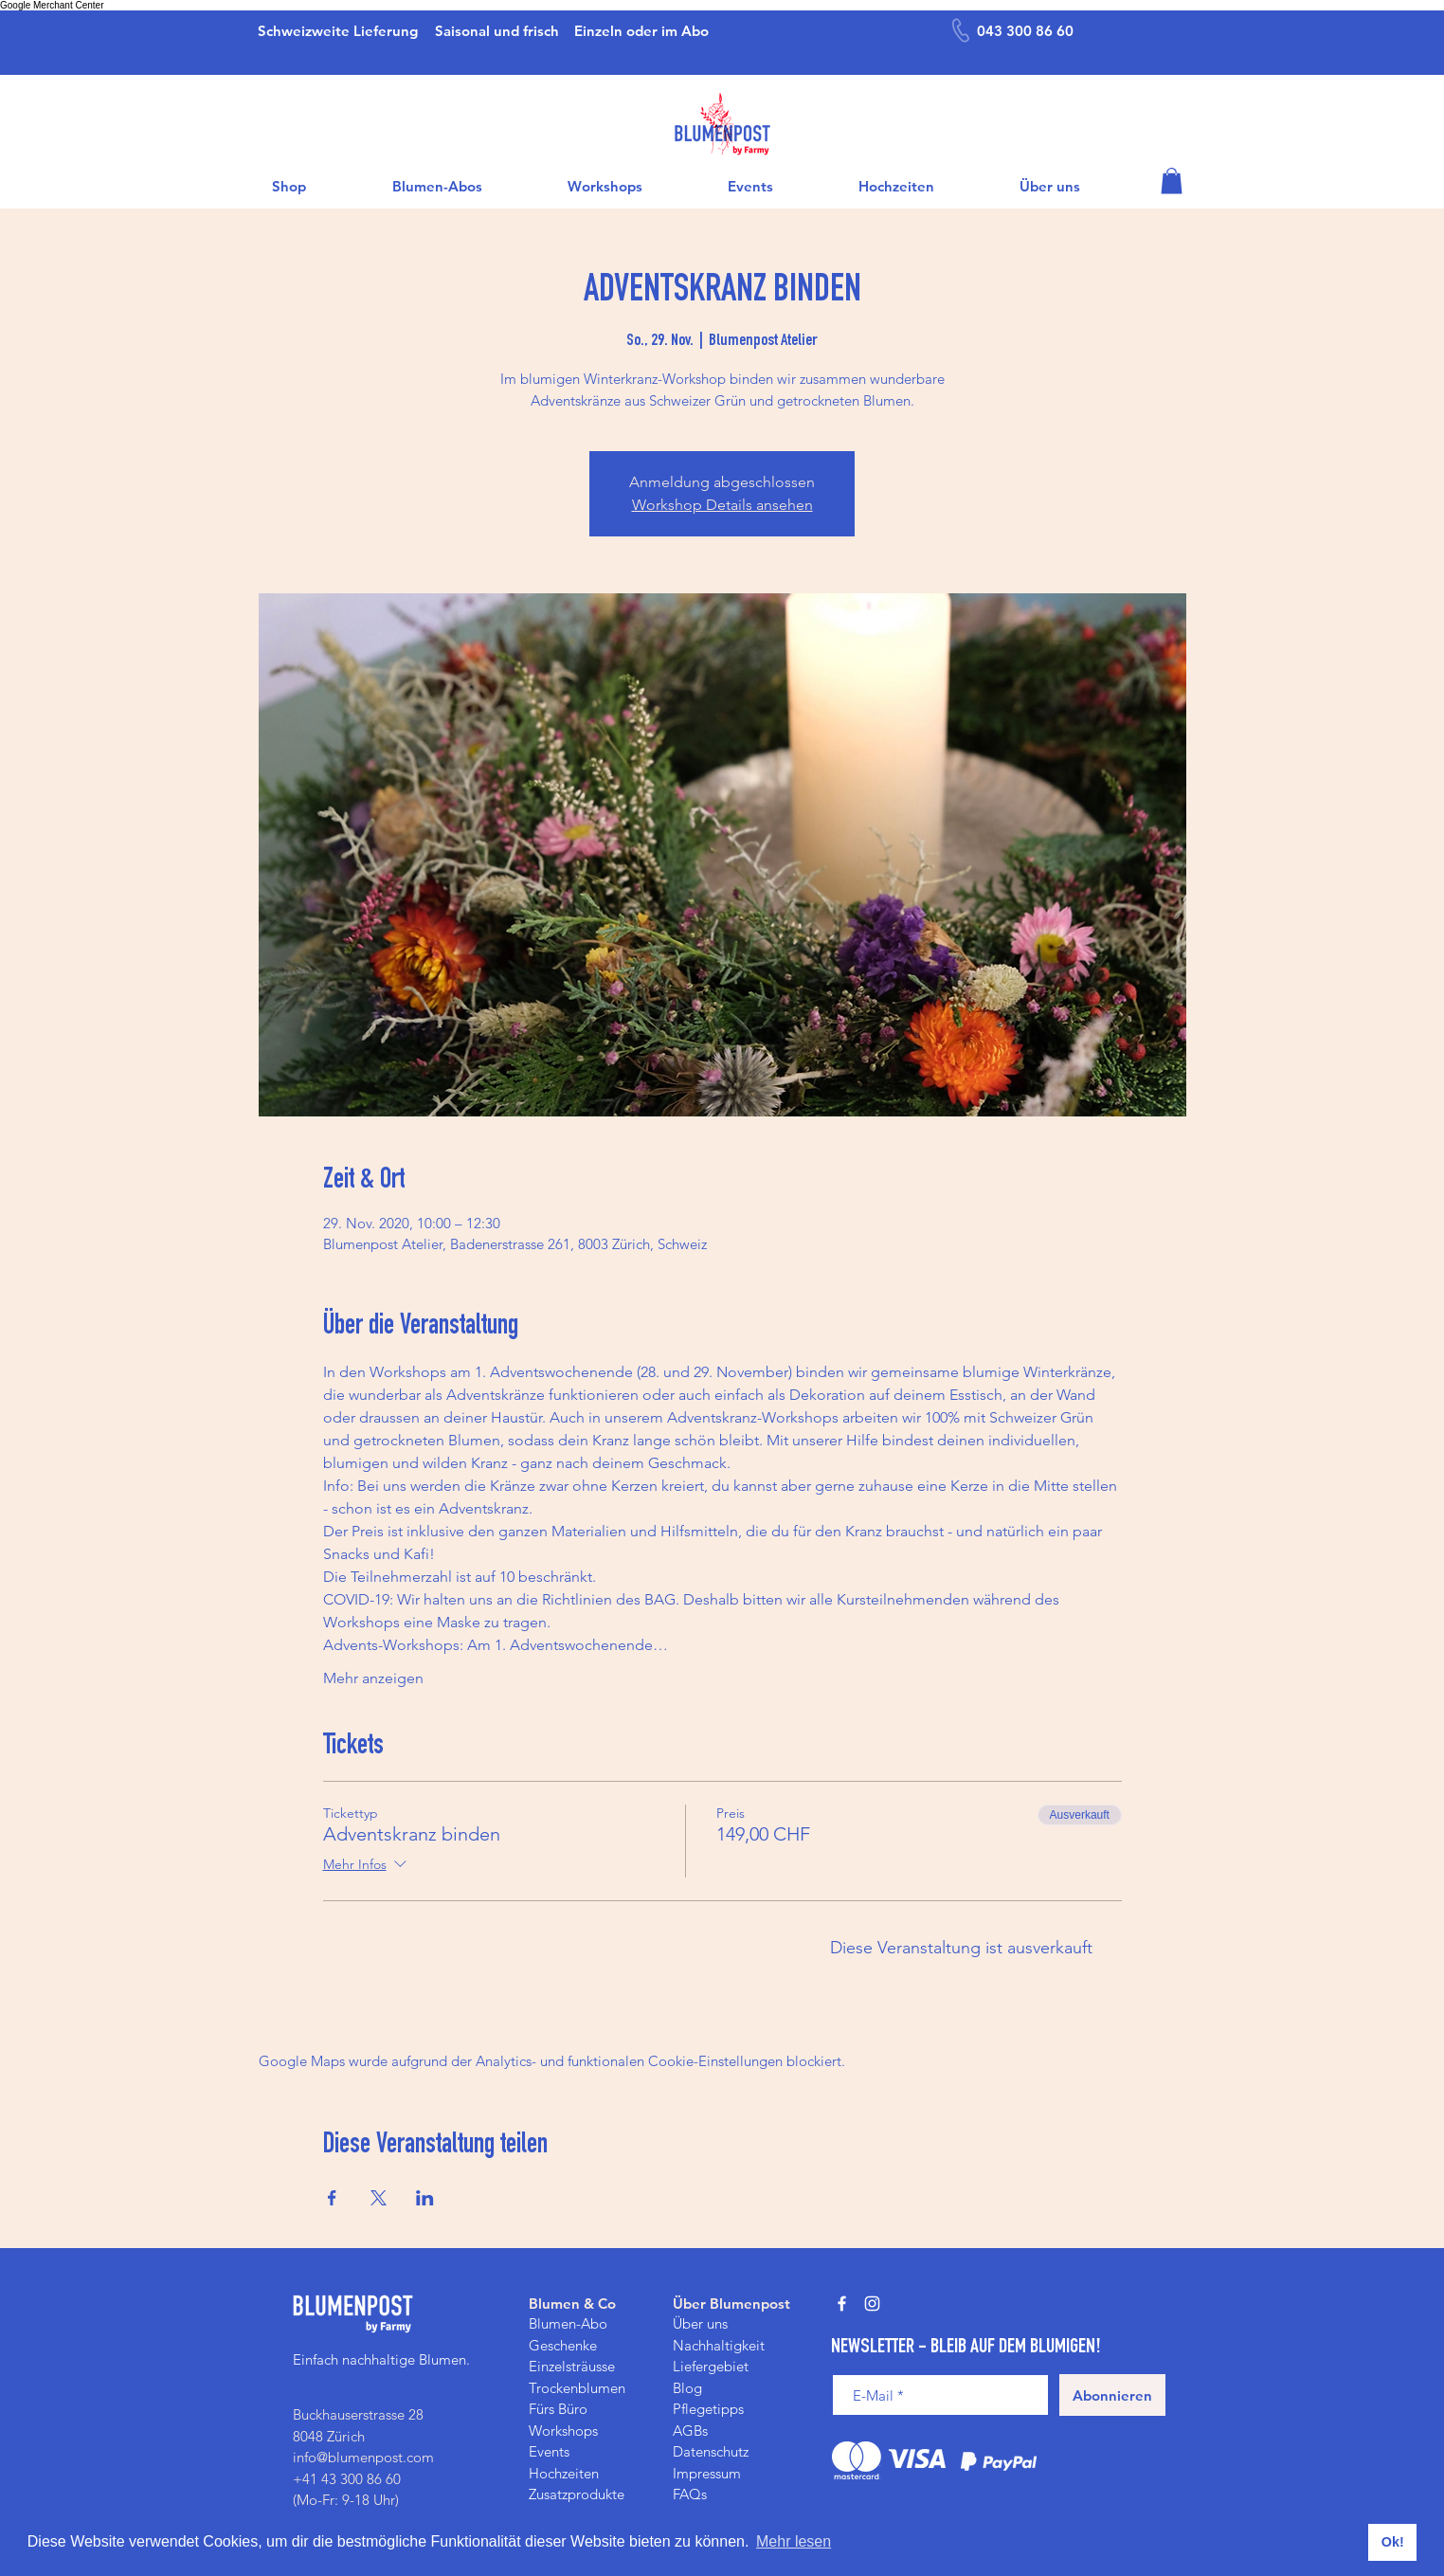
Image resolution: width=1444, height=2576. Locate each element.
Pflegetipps (708, 2409)
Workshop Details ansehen (722, 505)
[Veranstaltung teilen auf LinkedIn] (425, 2197)
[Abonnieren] (1112, 2395)
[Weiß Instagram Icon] (872, 2303)
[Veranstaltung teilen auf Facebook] (332, 2197)
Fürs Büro (558, 2409)
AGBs (690, 2431)
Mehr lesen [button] (793, 2541)
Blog (687, 2388)
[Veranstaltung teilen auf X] (379, 2197)
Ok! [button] (1392, 2541)
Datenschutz (711, 2451)
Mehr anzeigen (373, 1678)
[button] (1171, 180)
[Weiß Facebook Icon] (842, 2303)
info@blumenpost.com (363, 2457)
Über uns (700, 2323)
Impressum (707, 2473)
